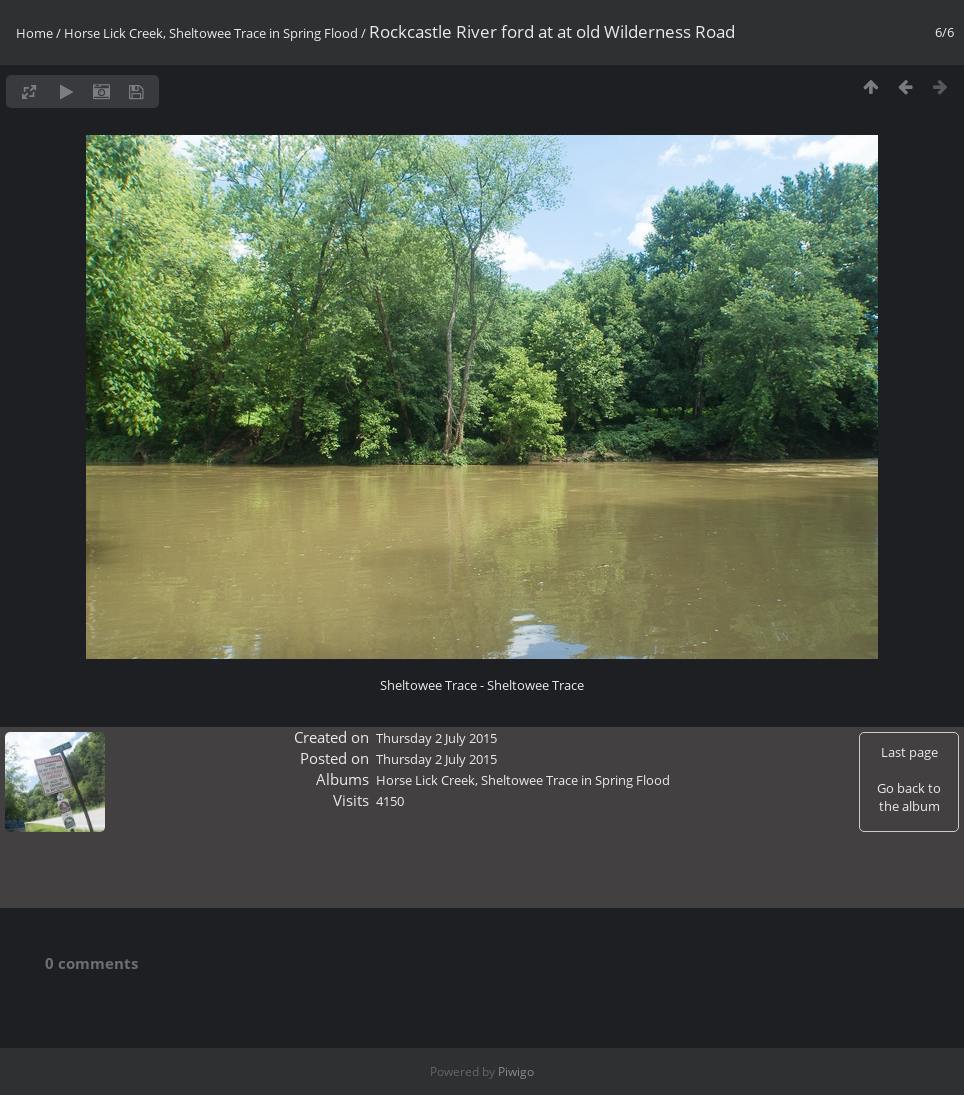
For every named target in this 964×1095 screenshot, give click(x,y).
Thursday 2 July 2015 (436, 738)
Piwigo (516, 1071)
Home (34, 33)
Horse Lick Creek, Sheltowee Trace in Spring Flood (211, 33)
